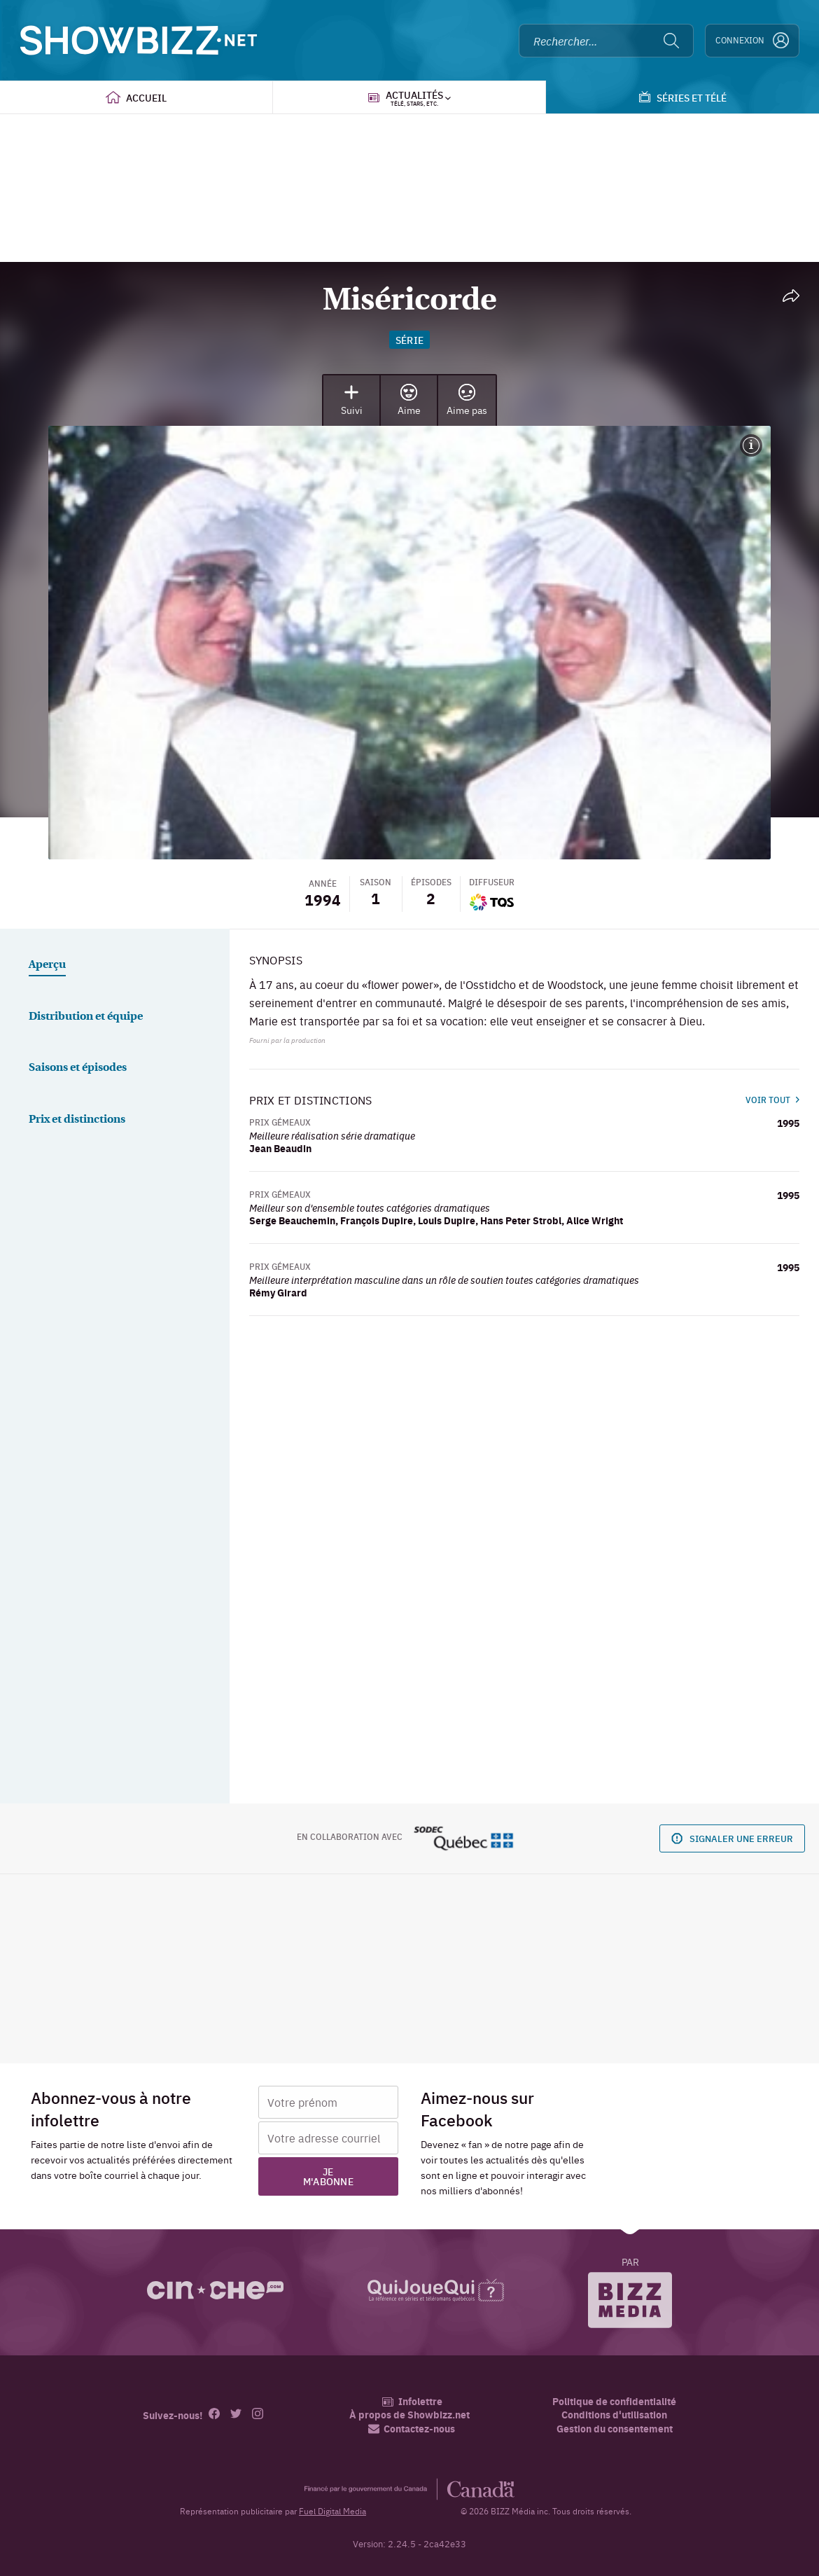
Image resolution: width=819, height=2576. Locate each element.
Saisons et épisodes (78, 1068)
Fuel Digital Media (332, 2510)
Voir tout (772, 1099)
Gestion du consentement (614, 2428)
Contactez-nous (411, 2428)
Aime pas (467, 400)
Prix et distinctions (77, 1120)
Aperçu (47, 965)
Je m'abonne (328, 2176)
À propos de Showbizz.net (409, 2414)
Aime (409, 400)
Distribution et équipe (86, 1017)
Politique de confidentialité (614, 2401)
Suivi (352, 400)
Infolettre (412, 2401)
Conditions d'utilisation (614, 2414)
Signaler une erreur (732, 1837)
